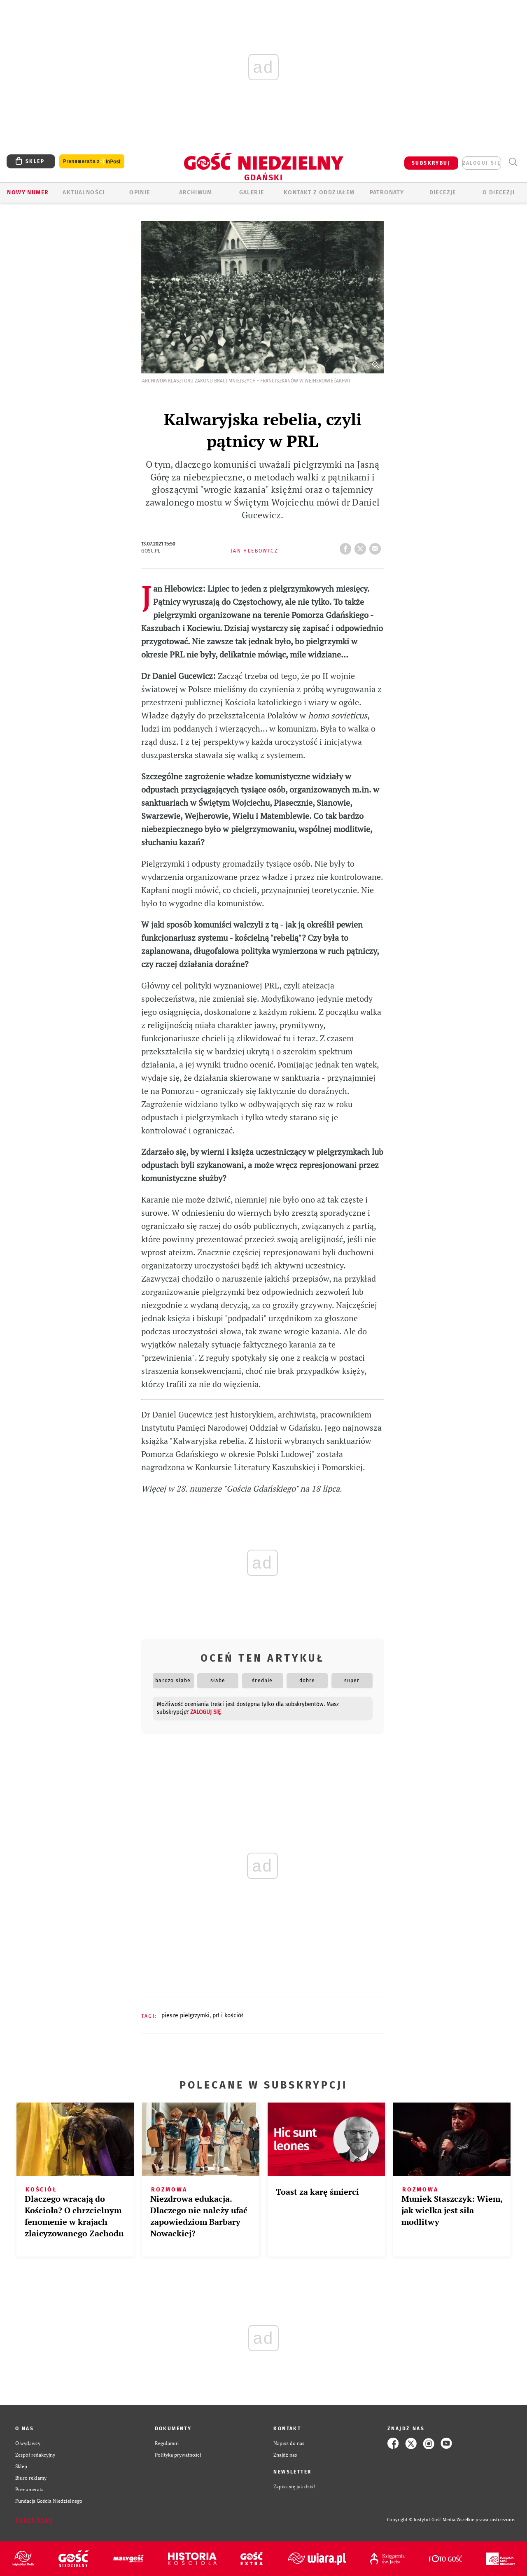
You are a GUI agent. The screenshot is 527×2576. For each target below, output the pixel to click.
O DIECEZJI (499, 192)
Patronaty (387, 192)
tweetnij (361, 546)
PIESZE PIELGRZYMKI (185, 2015)
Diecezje (442, 192)
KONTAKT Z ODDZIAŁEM (319, 192)
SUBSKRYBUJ (431, 163)
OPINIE (139, 192)
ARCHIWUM (195, 192)
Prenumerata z (92, 161)
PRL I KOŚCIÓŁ (227, 2015)
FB (347, 546)
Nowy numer (28, 192)
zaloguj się (482, 163)
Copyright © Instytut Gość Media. (422, 2519)
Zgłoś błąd (34, 2520)
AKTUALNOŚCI (84, 192)
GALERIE (251, 192)
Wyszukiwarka (512, 162)
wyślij (376, 546)
